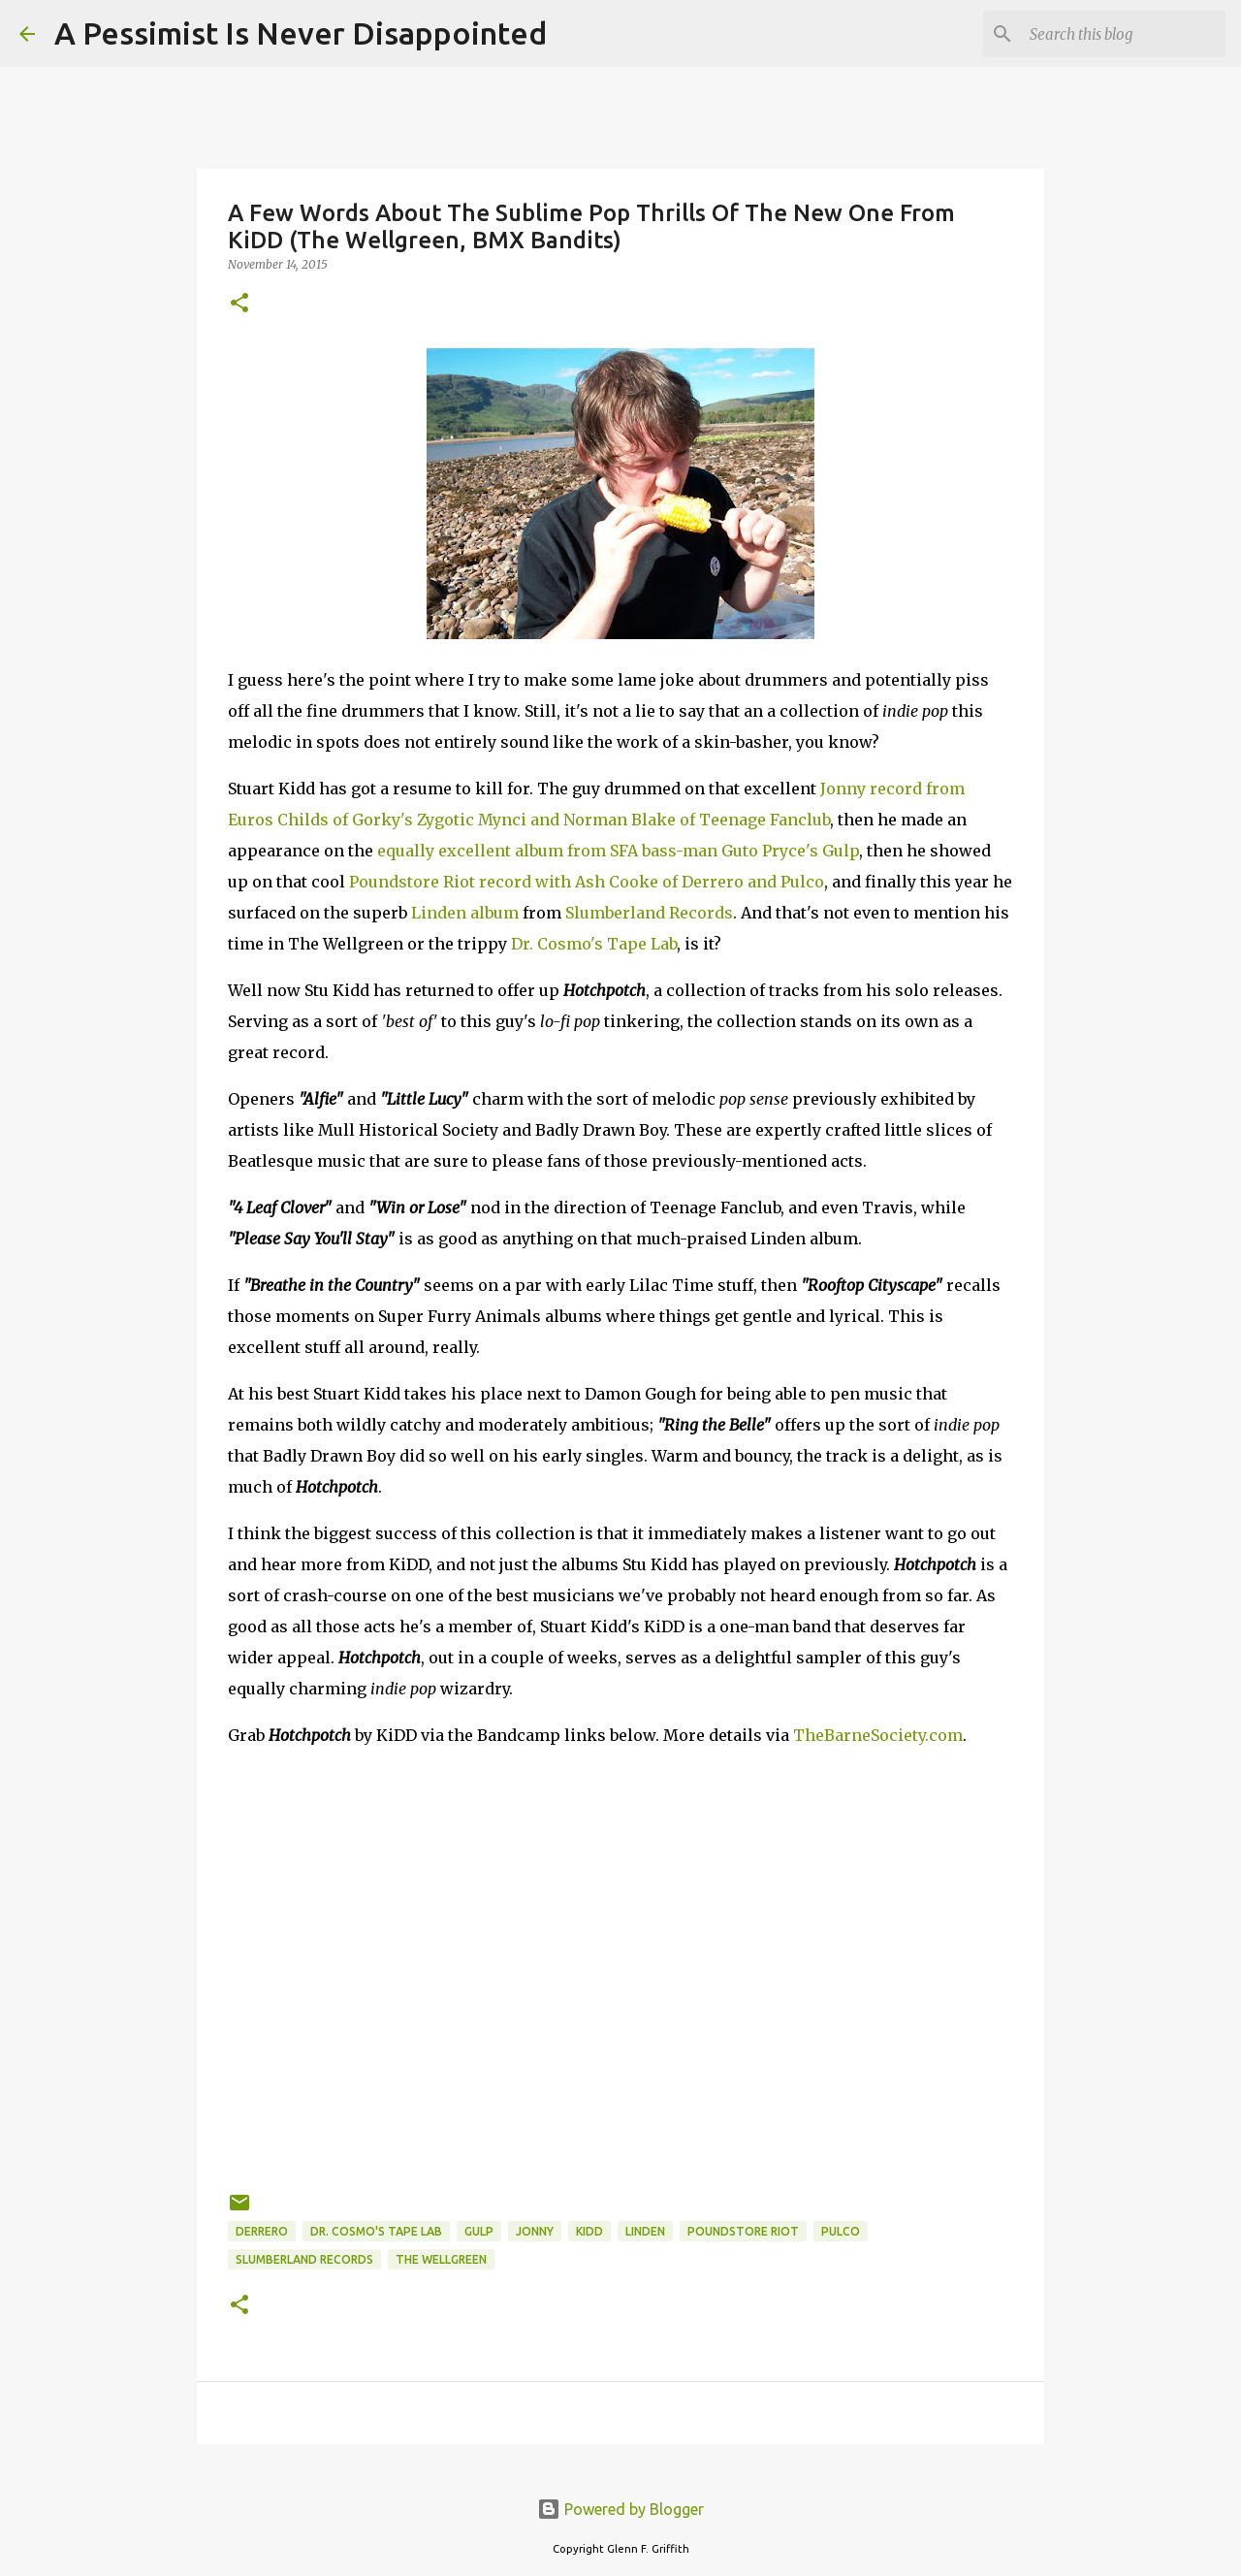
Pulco (840, 2231)
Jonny (535, 2231)
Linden (645, 2231)
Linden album (465, 912)
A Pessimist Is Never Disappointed (300, 33)
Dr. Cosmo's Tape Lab (594, 943)
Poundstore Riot (743, 2231)
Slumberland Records (649, 912)
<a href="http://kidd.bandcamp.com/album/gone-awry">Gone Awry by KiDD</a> (620, 1966)
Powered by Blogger (620, 2509)
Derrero (262, 2231)
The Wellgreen (441, 2259)
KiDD (589, 2231)
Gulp (478, 2231)
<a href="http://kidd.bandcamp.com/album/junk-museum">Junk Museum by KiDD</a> (620, 1824)
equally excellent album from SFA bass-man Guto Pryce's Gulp (618, 850)
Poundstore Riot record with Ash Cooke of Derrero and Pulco (586, 881)
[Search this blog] (1123, 34)
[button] (239, 304)
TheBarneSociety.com (878, 1735)
